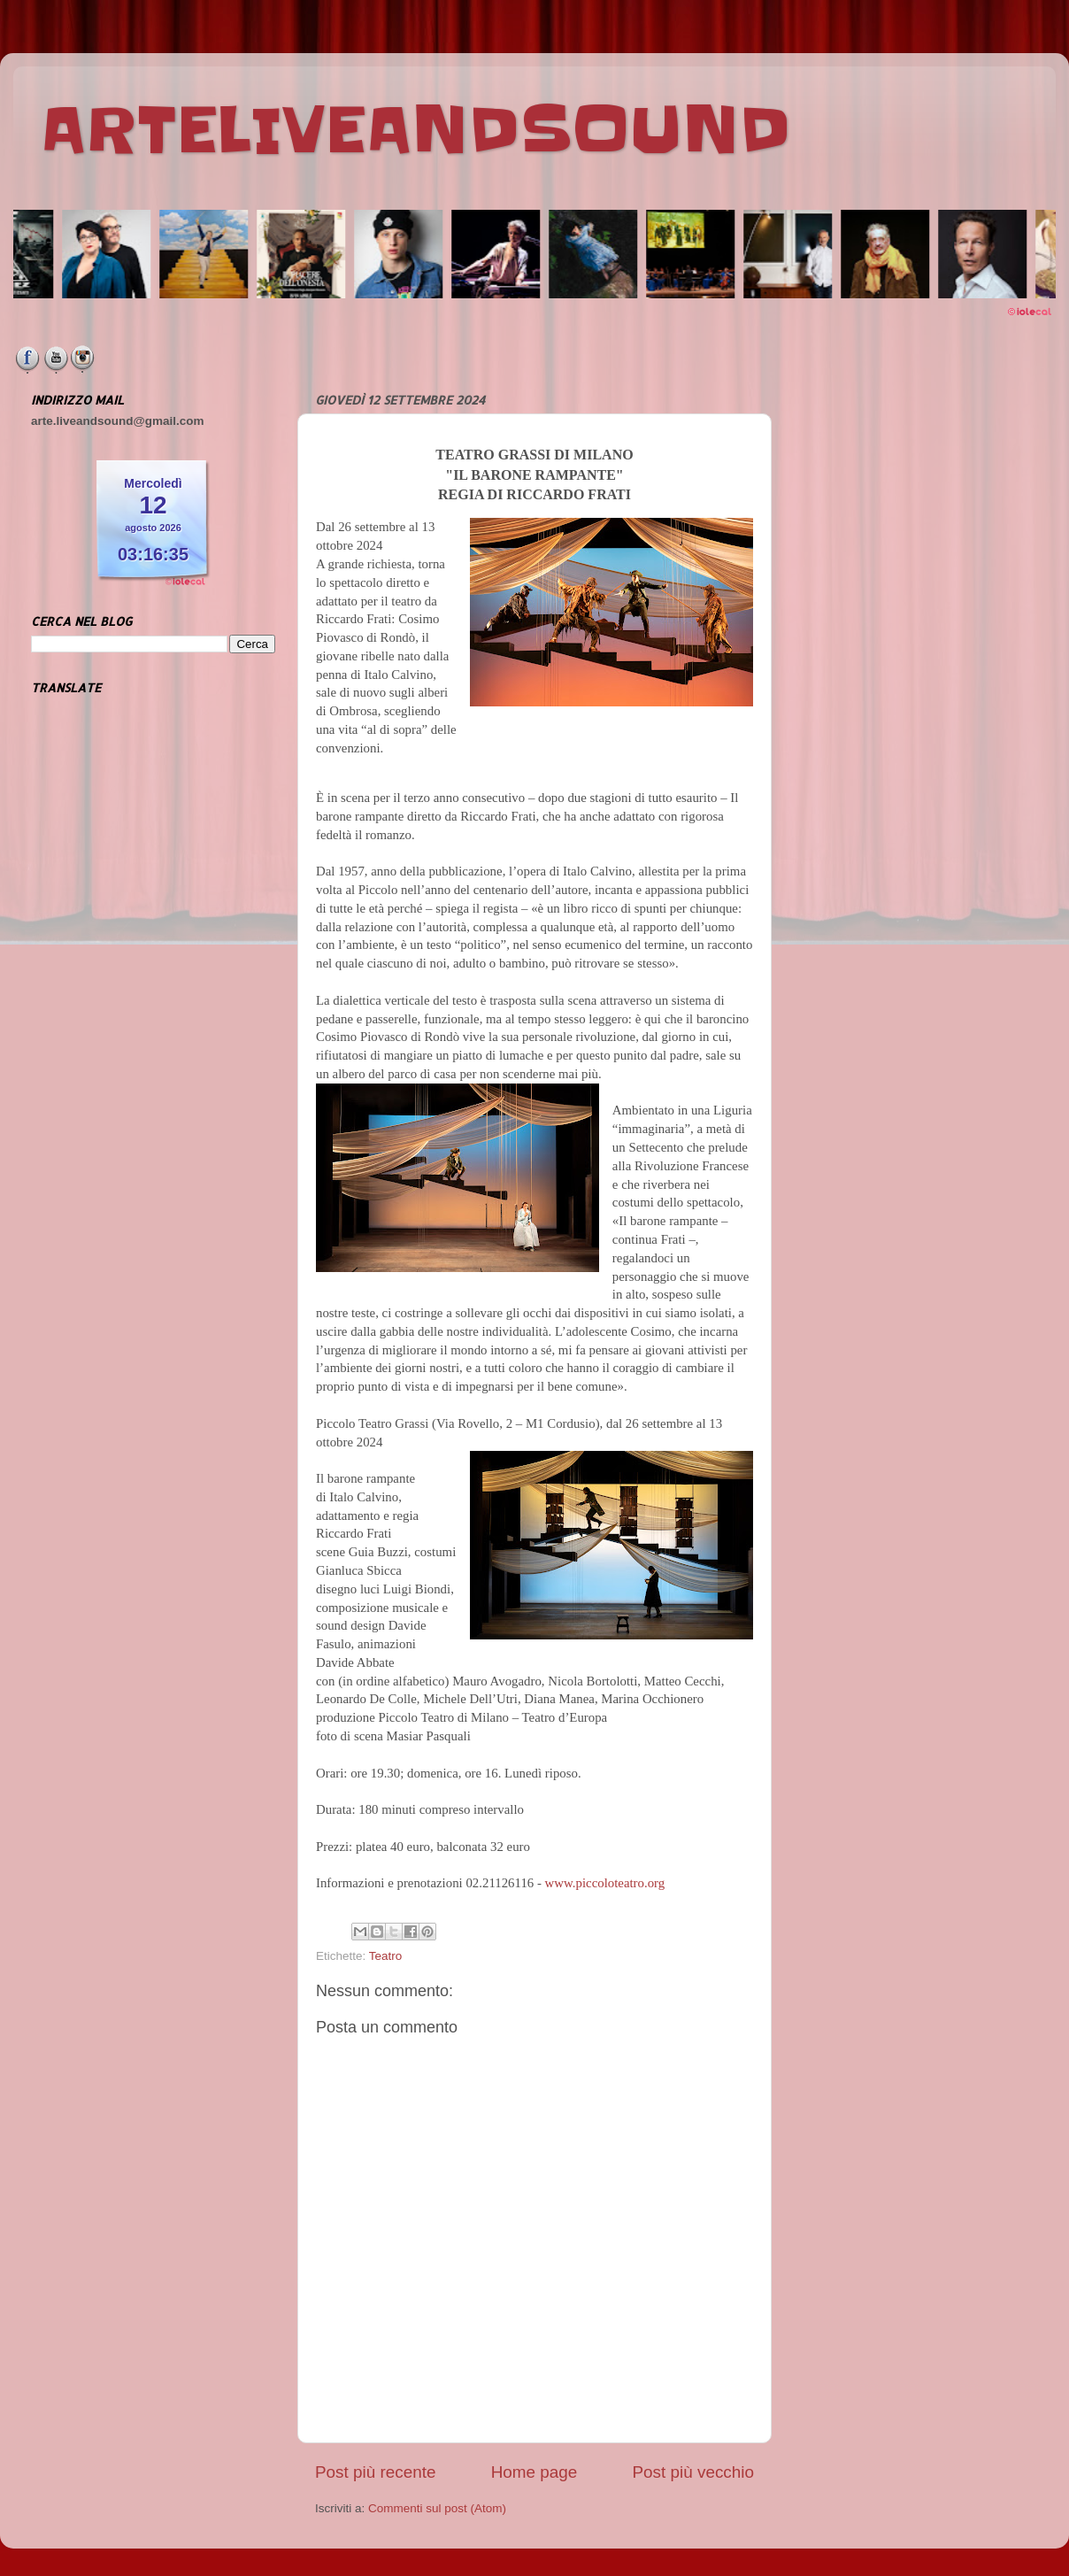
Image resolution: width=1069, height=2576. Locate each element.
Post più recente (375, 2472)
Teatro (386, 1956)
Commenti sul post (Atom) (437, 2508)
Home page (534, 2472)
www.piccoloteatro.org (605, 1883)
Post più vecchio (693, 2472)
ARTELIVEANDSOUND (415, 130)
